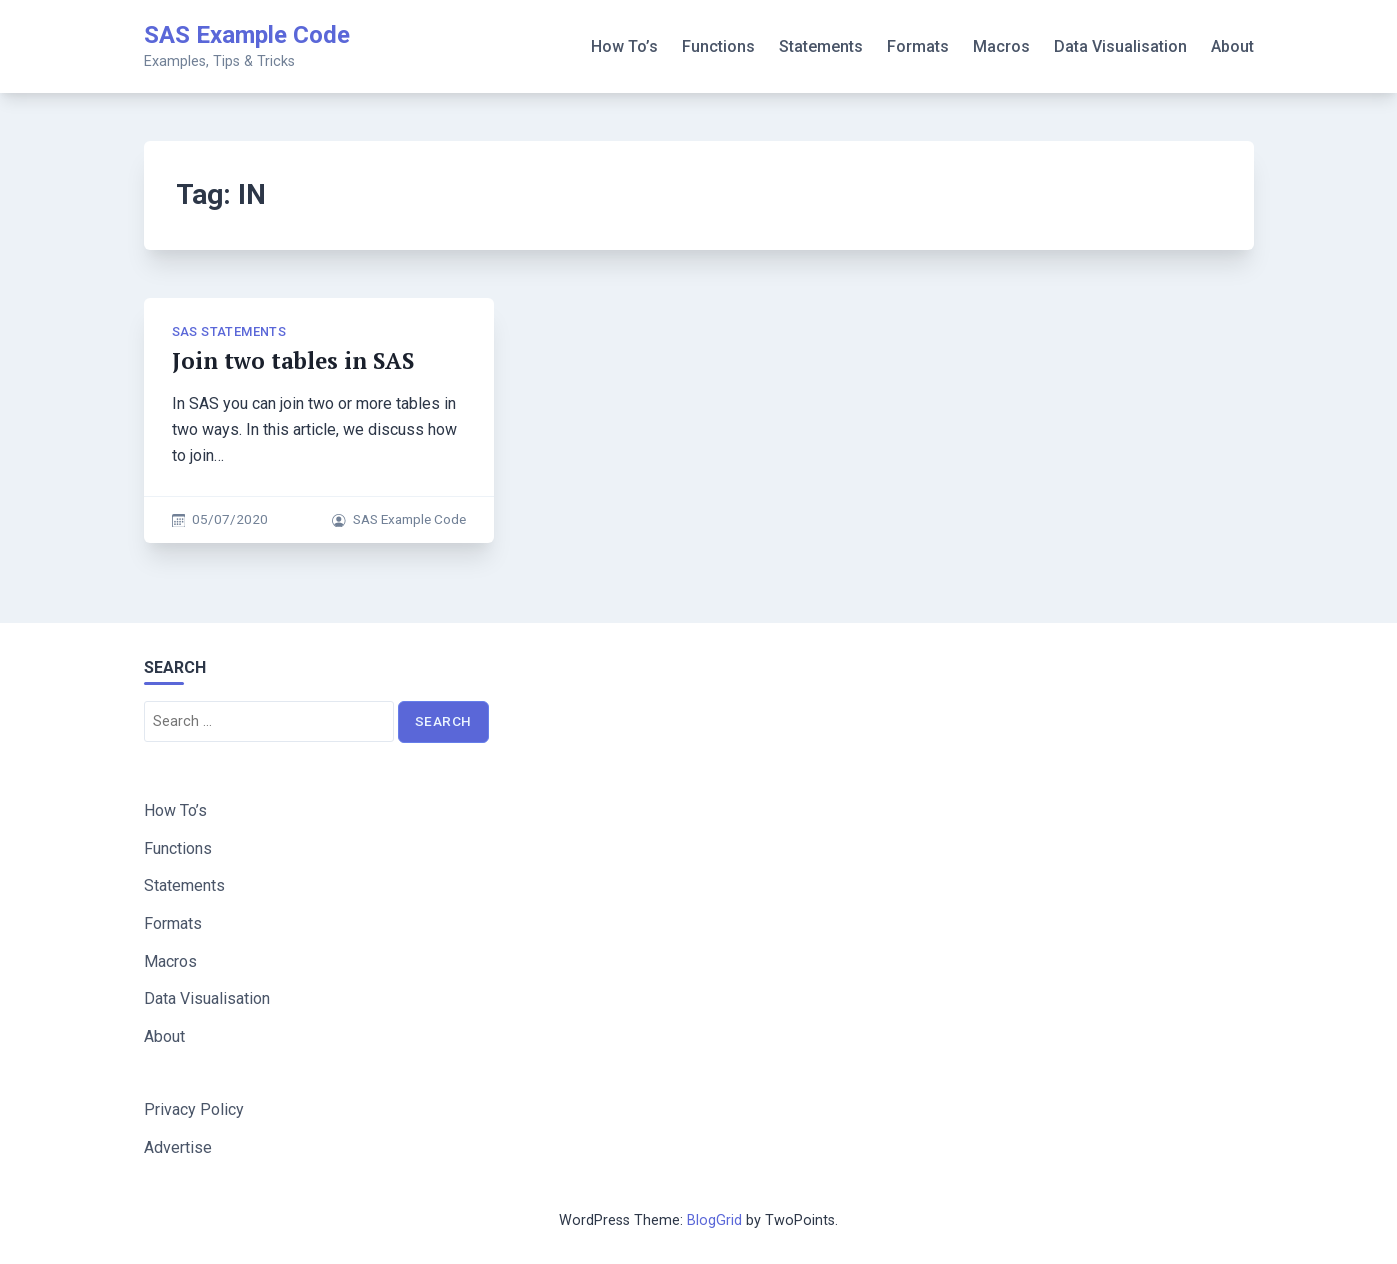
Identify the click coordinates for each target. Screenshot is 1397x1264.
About (1232, 46)
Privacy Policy (194, 1109)
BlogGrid (714, 1220)
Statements (821, 46)
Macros (1001, 46)
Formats (918, 46)
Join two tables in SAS (293, 360)
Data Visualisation (1120, 46)
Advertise (178, 1147)
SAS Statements (229, 331)
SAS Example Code (247, 35)
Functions (718, 46)
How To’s (624, 46)
